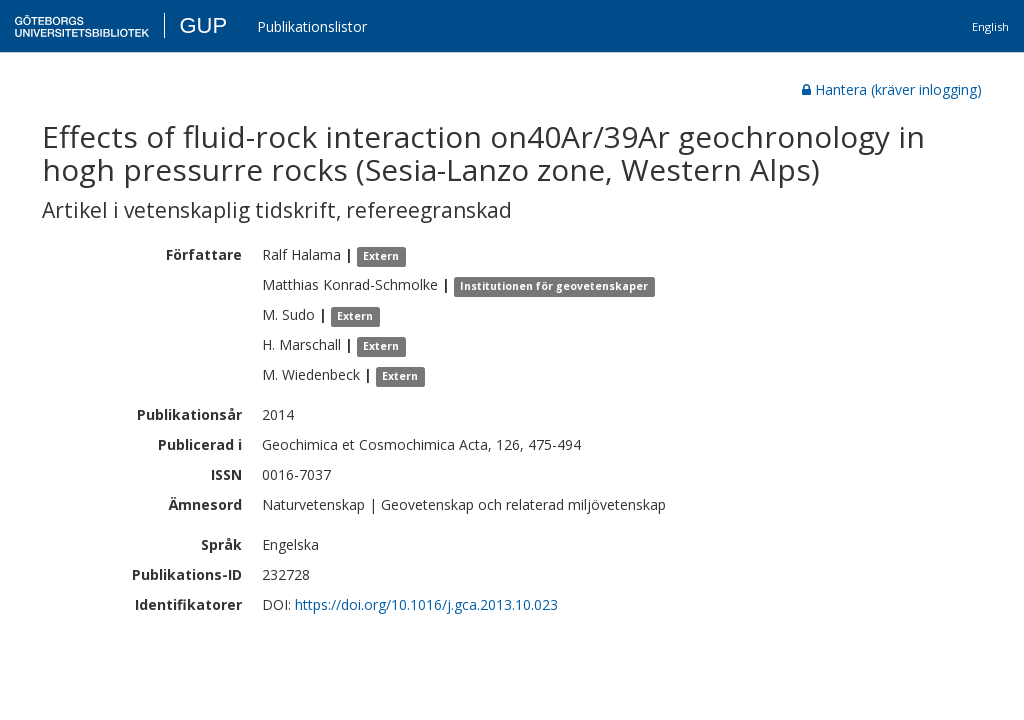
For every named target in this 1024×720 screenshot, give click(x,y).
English (990, 26)
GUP (203, 25)
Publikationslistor (312, 26)
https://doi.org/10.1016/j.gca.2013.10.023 (426, 604)
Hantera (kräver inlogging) (892, 89)
